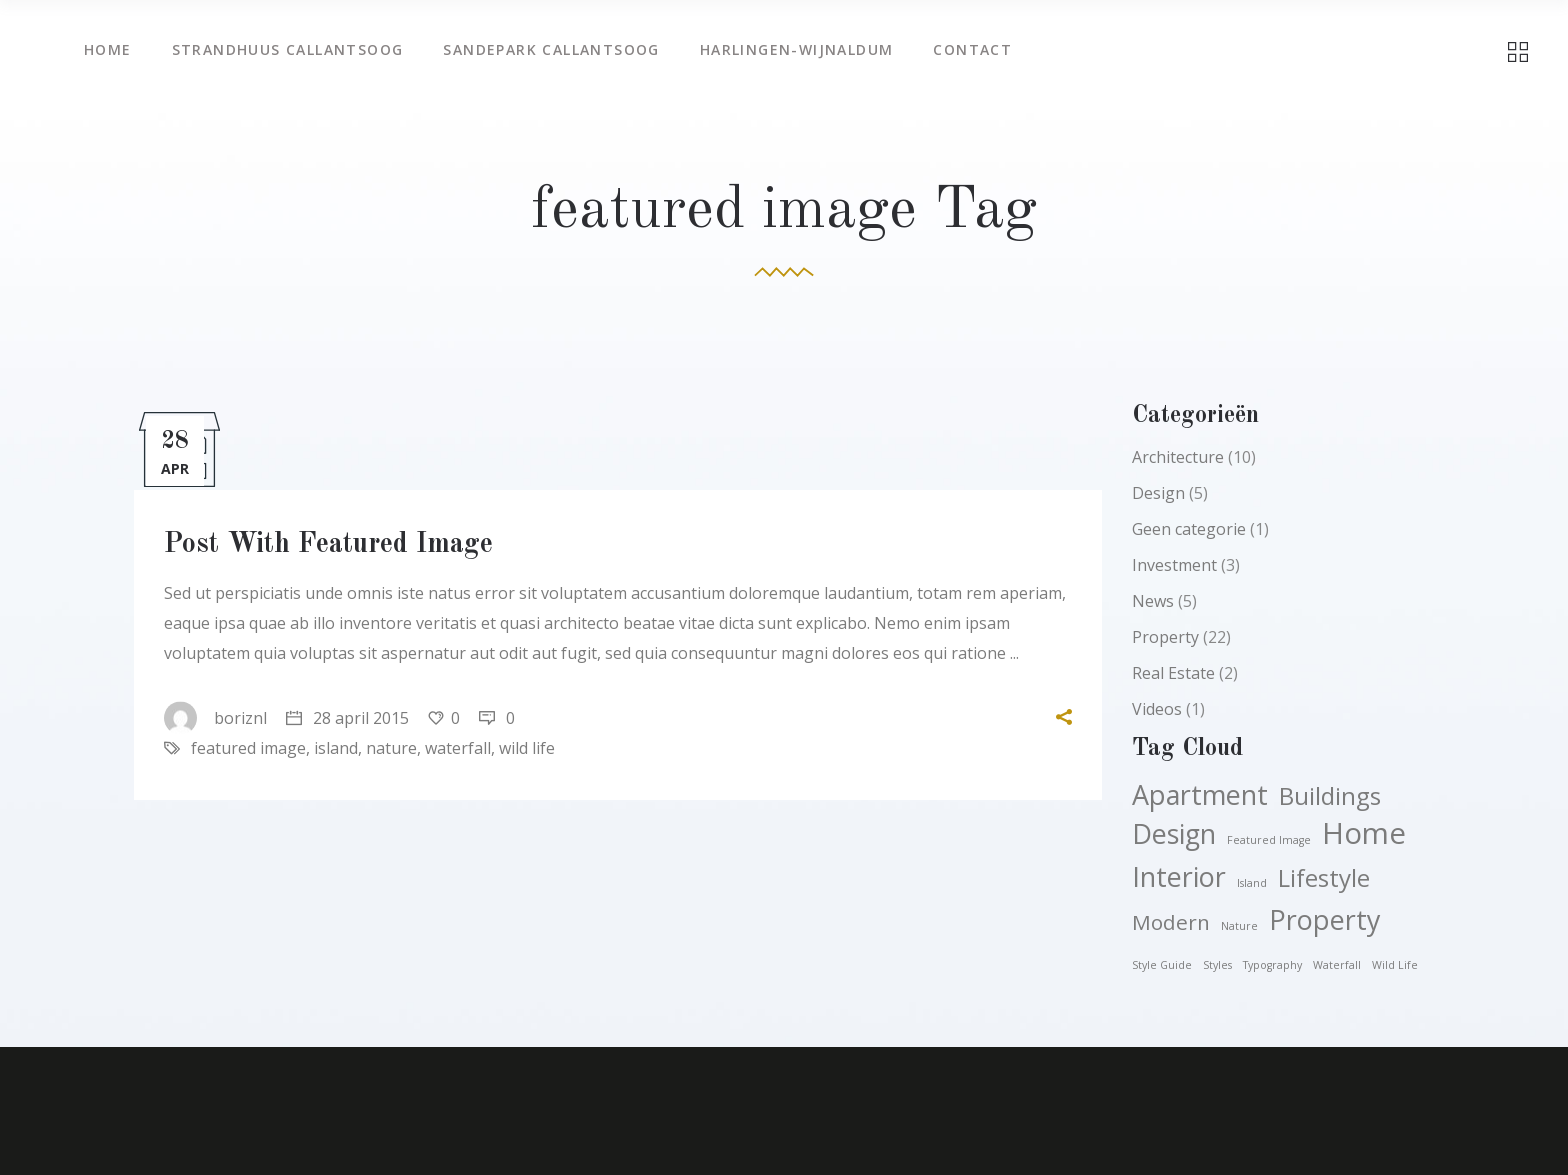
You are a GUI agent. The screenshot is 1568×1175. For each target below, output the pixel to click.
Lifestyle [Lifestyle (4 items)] (1324, 878)
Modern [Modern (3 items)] (1171, 922)
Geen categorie (1189, 529)
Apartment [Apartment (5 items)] (1200, 795)
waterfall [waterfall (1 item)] (1337, 965)
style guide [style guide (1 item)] (1162, 965)
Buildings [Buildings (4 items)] (1330, 796)
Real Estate (1173, 673)
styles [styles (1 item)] (1217, 965)
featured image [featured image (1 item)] (1269, 840)
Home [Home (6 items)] (1364, 833)
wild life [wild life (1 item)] (1395, 965)
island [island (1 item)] (1252, 883)
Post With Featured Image (328, 545)
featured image (248, 748)
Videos (1157, 709)
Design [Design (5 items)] (1174, 834)
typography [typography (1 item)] (1272, 965)
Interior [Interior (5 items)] (1179, 877)
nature (391, 748)
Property (1165, 637)
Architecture (1178, 457)
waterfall (458, 748)
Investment (1174, 565)
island (336, 748)
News (1153, 601)
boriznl (215, 718)
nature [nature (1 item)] (1239, 926)
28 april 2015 (347, 718)
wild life (527, 748)
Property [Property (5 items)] (1325, 920)
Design (1158, 493)
